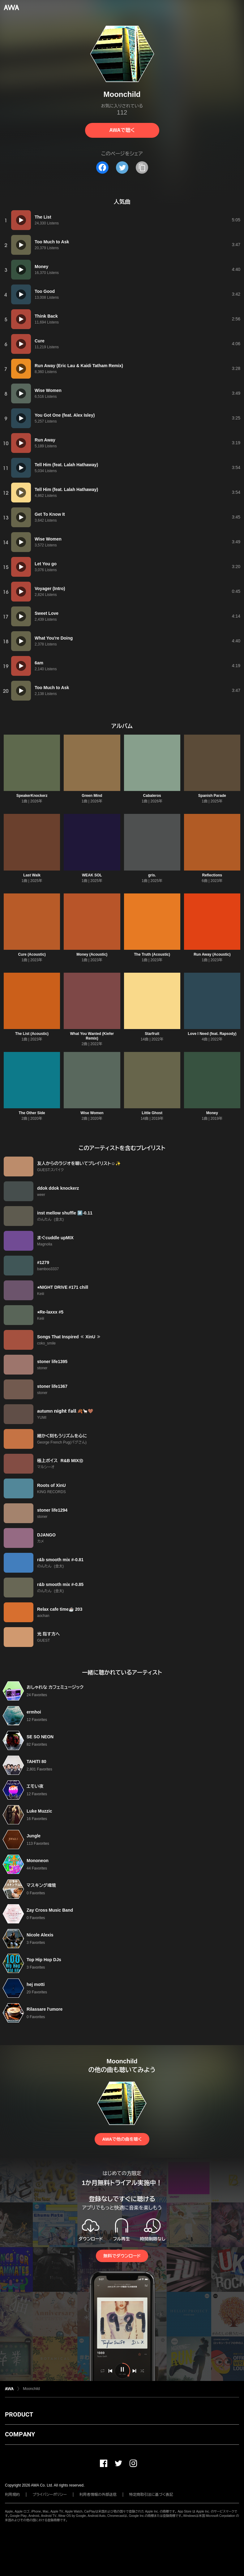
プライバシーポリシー (49, 2494)
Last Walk (32, 875)
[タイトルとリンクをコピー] (142, 167)
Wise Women (91, 1113)
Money (212, 1113)
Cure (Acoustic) (31, 954)
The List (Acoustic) (32, 1034)
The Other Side (32, 1113)
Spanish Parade (212, 795)
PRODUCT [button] (19, 2414)
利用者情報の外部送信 (98, 2494)
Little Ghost (152, 1113)
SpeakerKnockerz (32, 795)
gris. (152, 875)
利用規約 (12, 2494)
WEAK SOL (92, 875)
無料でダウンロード (121, 2255)
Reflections (212, 875)
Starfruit (152, 1034)
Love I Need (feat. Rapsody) (212, 1034)
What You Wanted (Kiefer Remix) (92, 1036)
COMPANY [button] (20, 2434)
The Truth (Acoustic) (152, 954)
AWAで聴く (122, 130)
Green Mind (92, 795)
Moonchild (31, 2389)
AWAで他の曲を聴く (122, 2139)
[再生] (21, 220)
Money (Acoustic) (91, 954)
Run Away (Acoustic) (212, 954)
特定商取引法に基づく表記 (151, 2494)
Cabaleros (152, 795)
